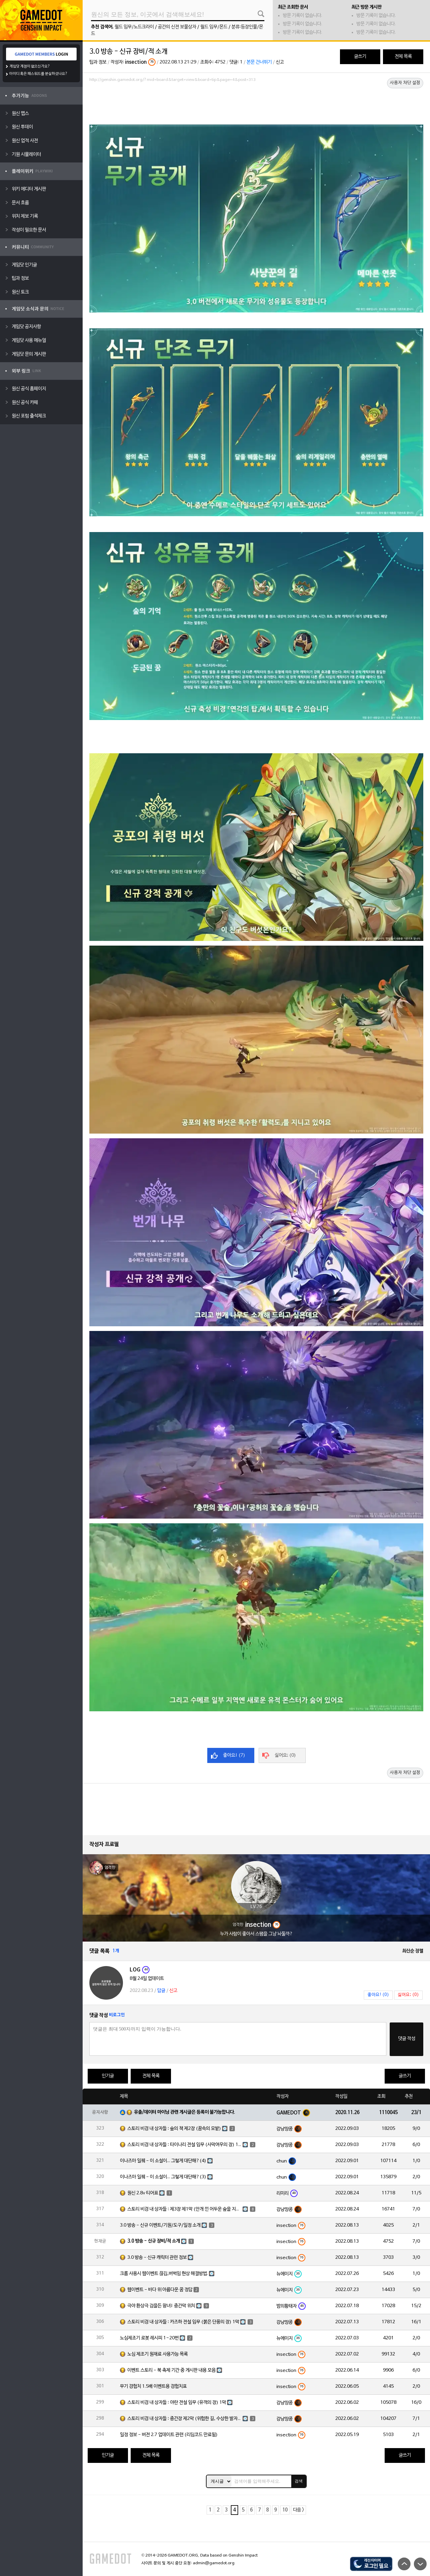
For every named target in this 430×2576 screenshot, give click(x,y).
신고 (280, 62)
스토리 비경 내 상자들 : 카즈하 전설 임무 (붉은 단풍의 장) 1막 (183, 2322)
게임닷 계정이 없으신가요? (29, 66)
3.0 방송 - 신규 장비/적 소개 (153, 2241)
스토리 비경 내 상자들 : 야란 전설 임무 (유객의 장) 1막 (176, 2402)
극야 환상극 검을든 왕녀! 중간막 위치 (161, 2305)
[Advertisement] (256, 103)
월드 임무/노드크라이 (134, 27)
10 (285, 2510)
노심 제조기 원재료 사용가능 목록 (157, 2354)
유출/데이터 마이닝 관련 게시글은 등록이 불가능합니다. (184, 2112)
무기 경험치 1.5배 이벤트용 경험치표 (153, 2386)
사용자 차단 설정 (405, 83)
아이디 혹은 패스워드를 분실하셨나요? (38, 74)
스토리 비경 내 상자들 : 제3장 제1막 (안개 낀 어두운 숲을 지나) (184, 2209)
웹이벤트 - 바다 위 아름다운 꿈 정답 (159, 2289)
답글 (161, 1990)
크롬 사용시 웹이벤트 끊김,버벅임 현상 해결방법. (164, 2273)
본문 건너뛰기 (259, 62)
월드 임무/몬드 (213, 27)
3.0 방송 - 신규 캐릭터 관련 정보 (157, 2257)
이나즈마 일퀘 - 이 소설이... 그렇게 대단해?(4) (163, 2160)
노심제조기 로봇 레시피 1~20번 (149, 2338)
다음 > (298, 2510)
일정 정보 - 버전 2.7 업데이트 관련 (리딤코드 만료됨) (169, 2434)
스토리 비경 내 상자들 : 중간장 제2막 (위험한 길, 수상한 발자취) (184, 2418)
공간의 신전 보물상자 (177, 27)
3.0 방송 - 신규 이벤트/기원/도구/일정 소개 (160, 2225)
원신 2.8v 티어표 (142, 2193)
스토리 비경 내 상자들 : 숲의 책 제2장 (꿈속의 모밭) (174, 2128)
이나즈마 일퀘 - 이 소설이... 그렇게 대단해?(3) (163, 2177)
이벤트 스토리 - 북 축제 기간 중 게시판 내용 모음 (171, 2370)
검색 (299, 2481)
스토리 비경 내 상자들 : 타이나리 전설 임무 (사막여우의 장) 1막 (184, 2144)
